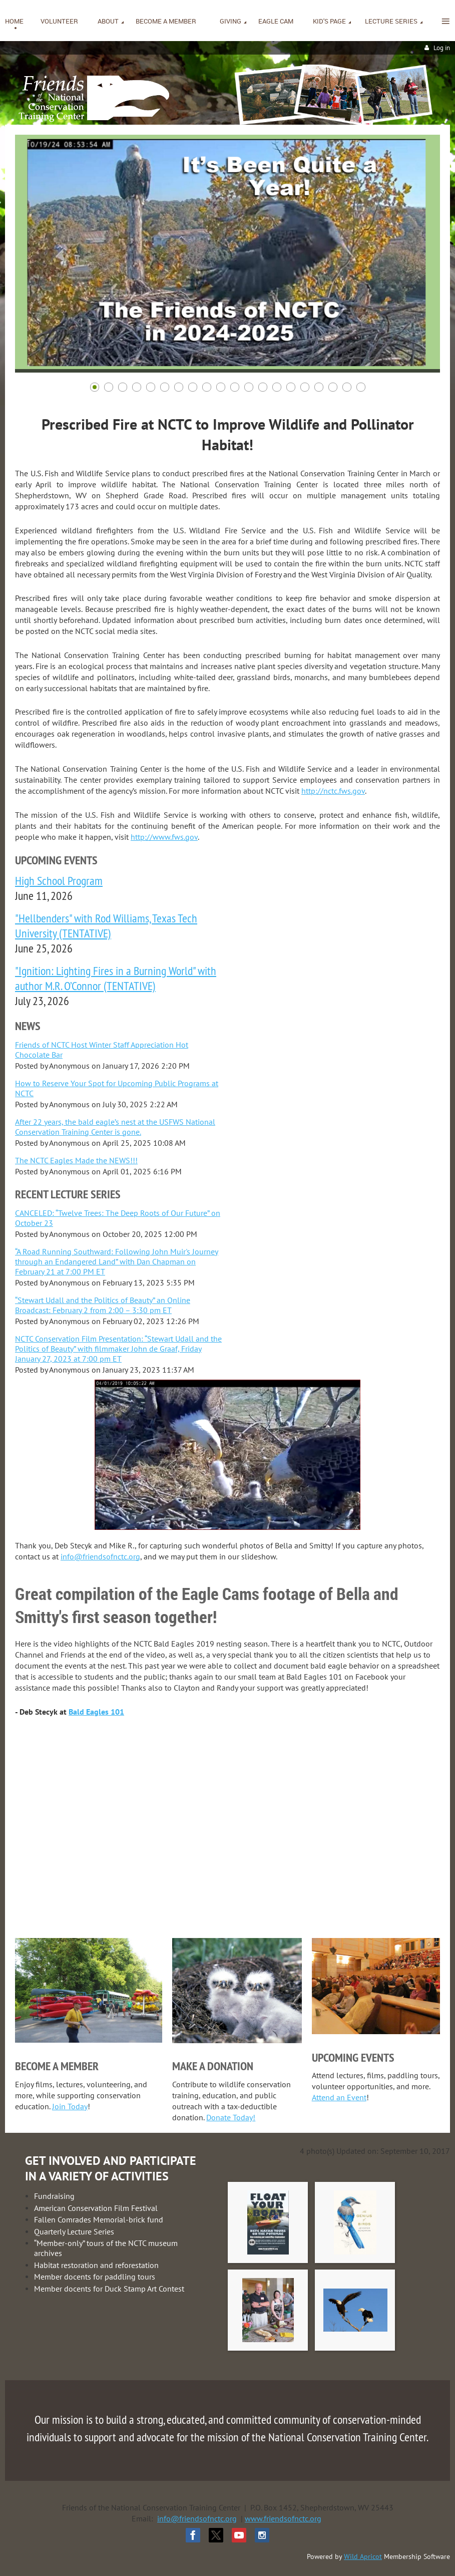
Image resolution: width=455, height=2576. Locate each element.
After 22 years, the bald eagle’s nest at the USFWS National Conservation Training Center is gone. (115, 1127)
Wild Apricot (363, 2556)
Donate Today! (230, 2117)
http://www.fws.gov (164, 837)
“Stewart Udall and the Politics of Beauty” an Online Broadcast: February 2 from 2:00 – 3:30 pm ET (102, 1305)
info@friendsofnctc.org (100, 1556)
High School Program (59, 880)
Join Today (70, 2106)
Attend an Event (339, 2097)
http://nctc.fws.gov (333, 791)
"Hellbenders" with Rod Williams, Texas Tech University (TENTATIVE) (106, 925)
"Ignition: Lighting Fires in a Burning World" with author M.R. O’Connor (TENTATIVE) (115, 978)
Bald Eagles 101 (96, 1712)
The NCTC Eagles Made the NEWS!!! (76, 1160)
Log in (441, 48)
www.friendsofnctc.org (283, 2518)
